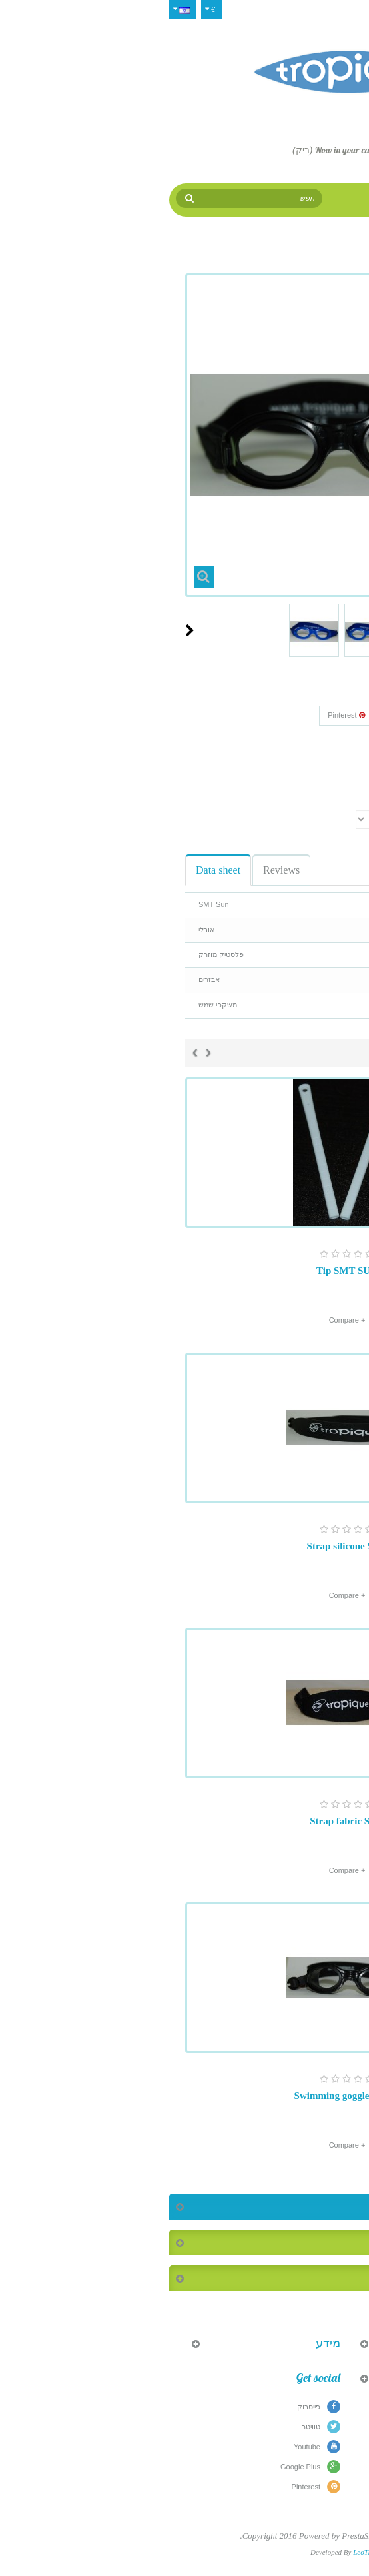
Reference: (327, 739)
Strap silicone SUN (185, 1546)
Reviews (119, 870)
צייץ (328, 715)
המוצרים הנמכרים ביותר (295, 2242)
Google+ (240, 715)
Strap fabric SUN (184, 1821)
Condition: (328, 757)
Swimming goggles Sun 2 (185, 2095)
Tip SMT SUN (184, 1270)
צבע (338, 801)
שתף (288, 715)
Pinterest (183, 715)
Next (27, 630)
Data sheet (55, 870)
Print (322, 780)
